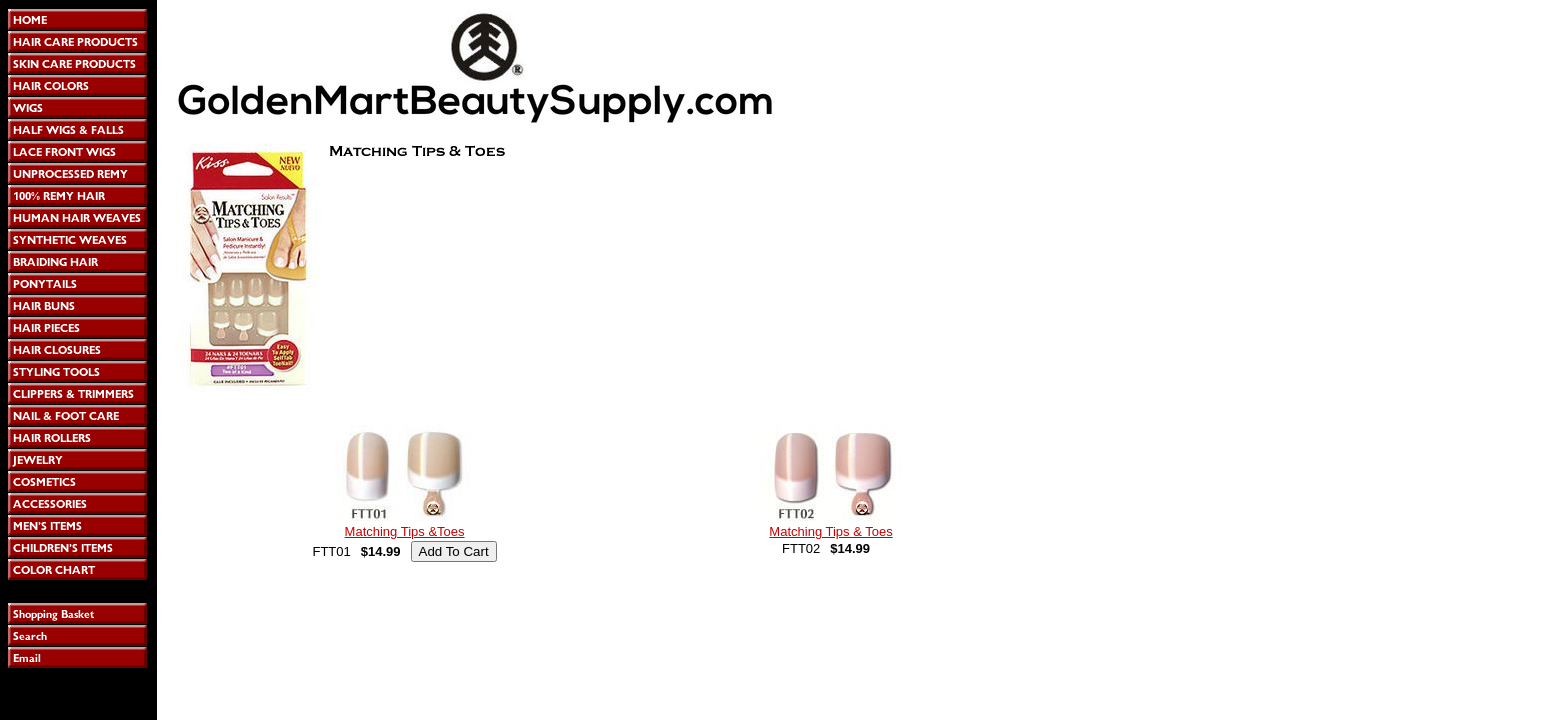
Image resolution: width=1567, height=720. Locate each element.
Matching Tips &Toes (405, 531)
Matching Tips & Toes (830, 531)
